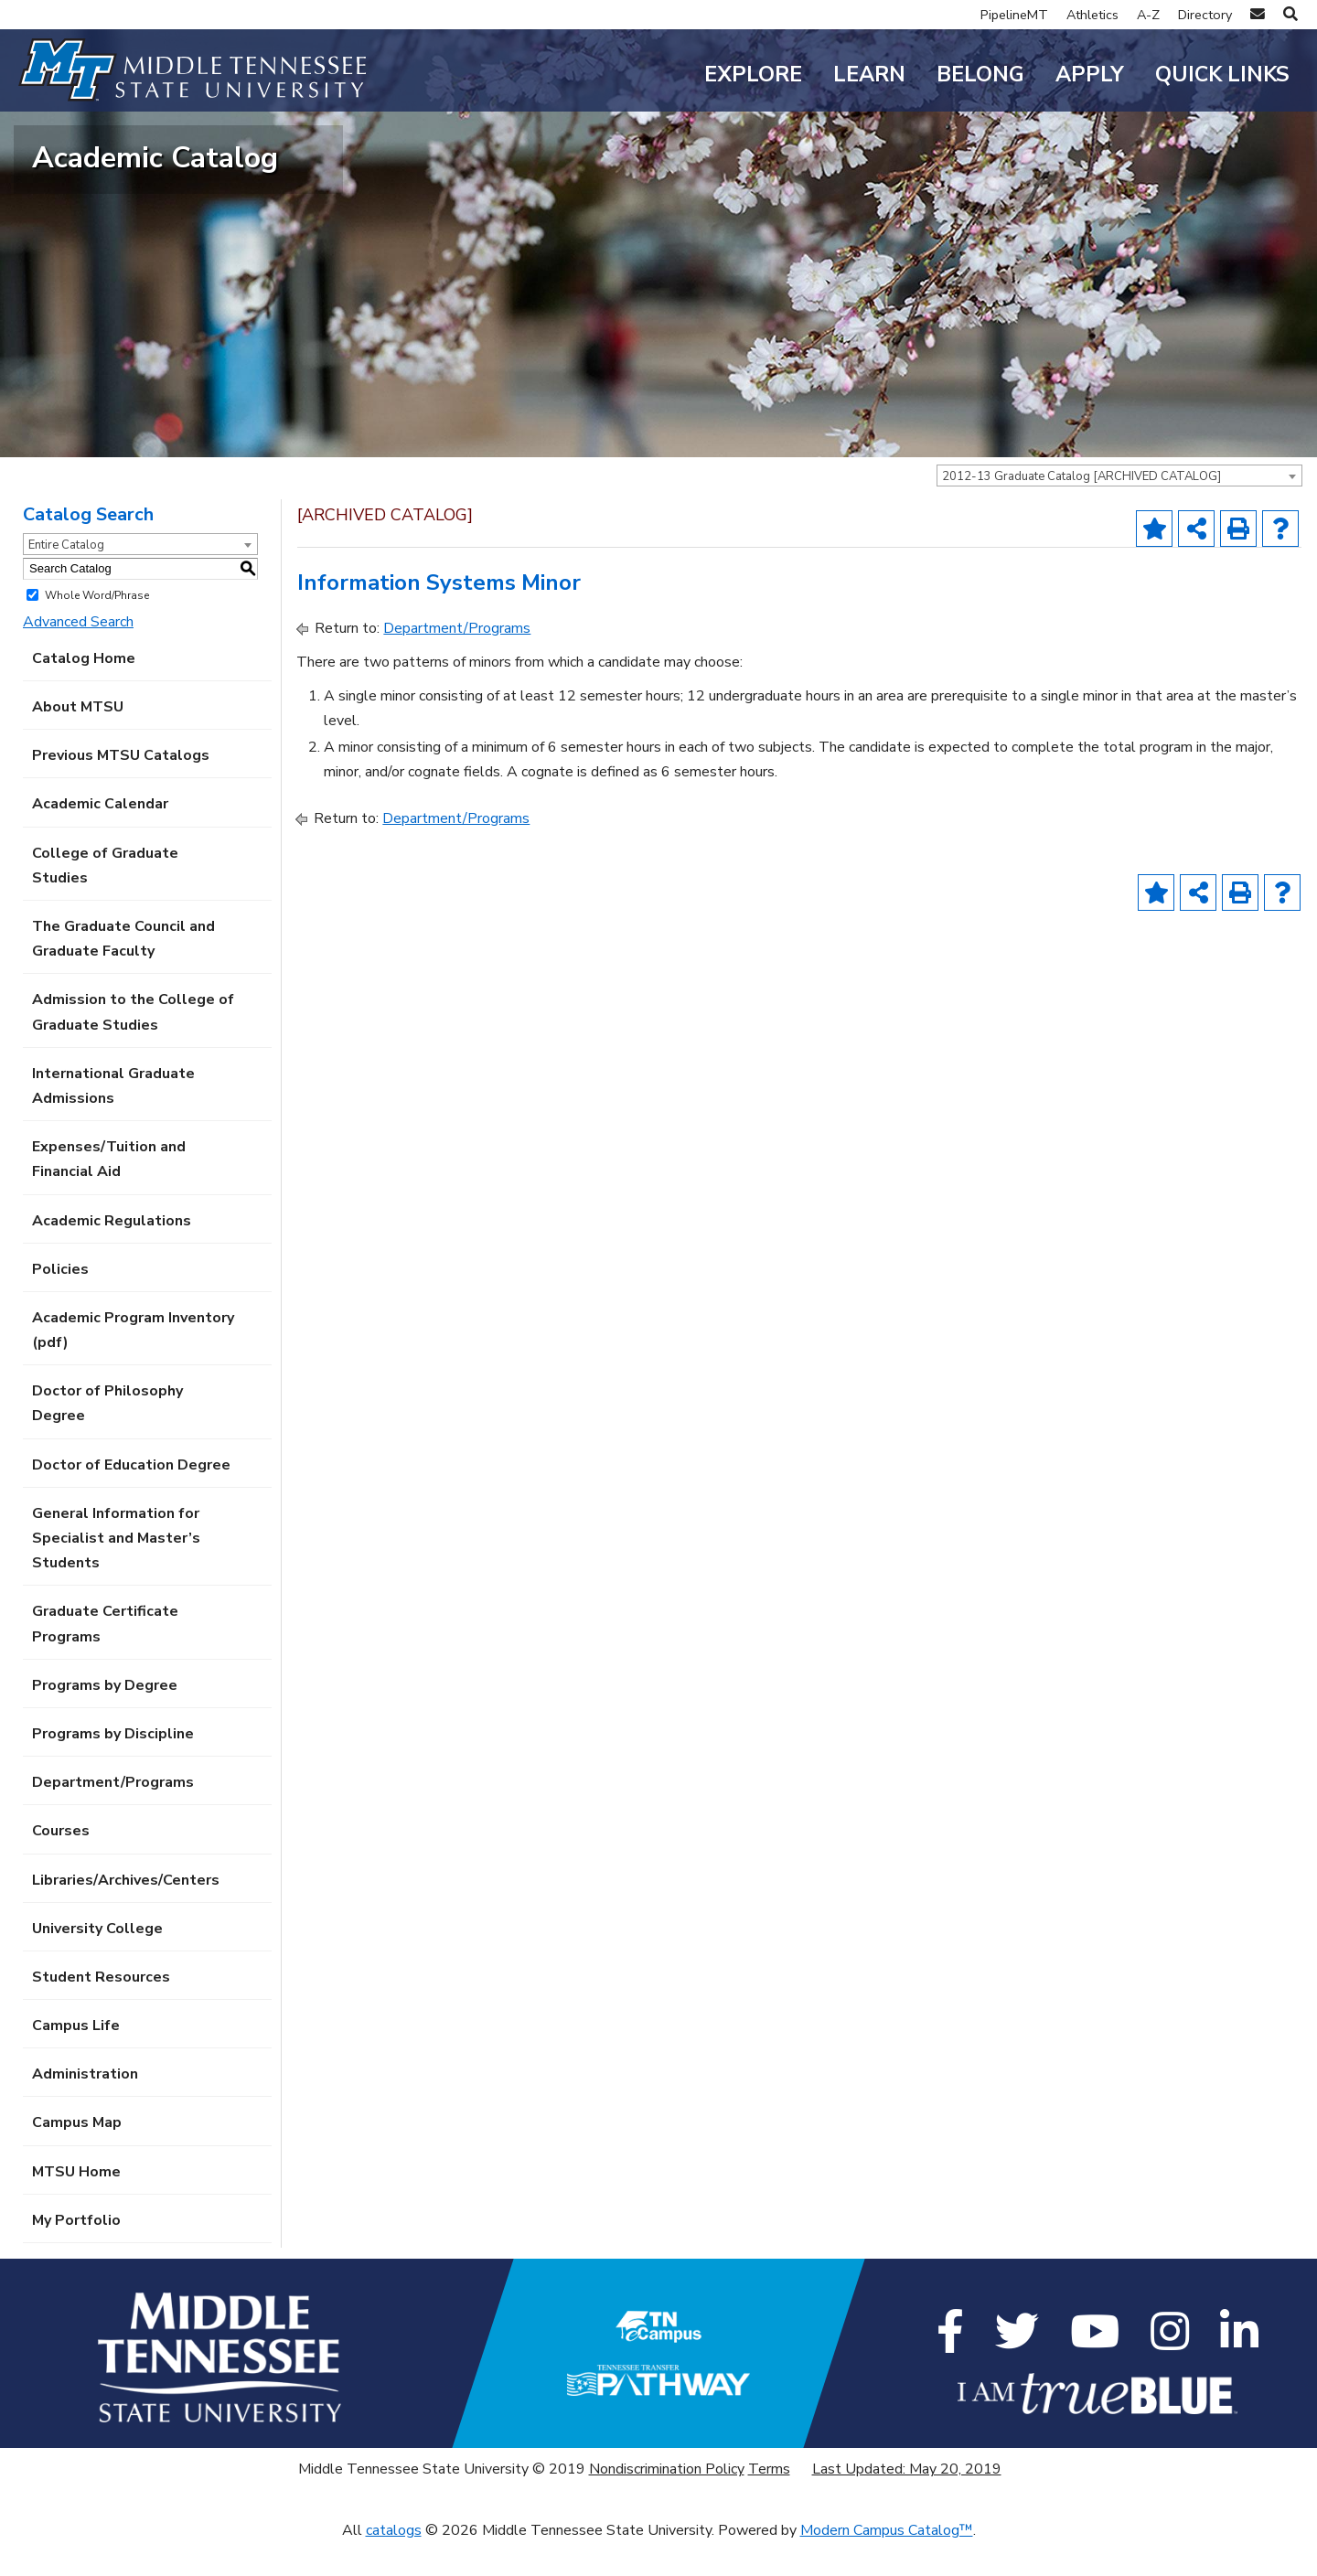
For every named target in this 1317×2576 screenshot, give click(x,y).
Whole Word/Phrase (97, 627)
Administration (85, 2107)
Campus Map (77, 2155)
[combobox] (1119, 508)
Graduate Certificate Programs (105, 1656)
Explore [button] (753, 74)
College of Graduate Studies (105, 897)
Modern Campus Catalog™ (886, 2563)
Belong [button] (980, 74)
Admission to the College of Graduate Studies (133, 1044)
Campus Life (76, 2058)
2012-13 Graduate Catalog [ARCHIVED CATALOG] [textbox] (1081, 509)
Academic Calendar (100, 837)
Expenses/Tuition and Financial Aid (109, 1192)
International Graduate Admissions (113, 1118)
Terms (769, 2502)
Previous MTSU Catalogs (120, 788)
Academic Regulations (111, 1253)
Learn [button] (869, 74)
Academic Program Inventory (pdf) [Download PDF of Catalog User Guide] (133, 1363)
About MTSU (77, 740)
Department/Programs (113, 1815)
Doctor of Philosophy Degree (107, 1436)
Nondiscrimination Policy (666, 2502)
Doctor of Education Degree (131, 1497)
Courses (61, 1864)
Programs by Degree (104, 1717)
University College (97, 1961)
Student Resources (101, 2010)
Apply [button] (1089, 74)
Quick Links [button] (1222, 74)
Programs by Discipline (113, 1767)
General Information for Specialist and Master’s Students (116, 1571)
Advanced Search (78, 654)
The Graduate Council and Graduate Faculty (123, 971)
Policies (60, 1301)
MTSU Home (76, 2204)
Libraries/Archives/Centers (126, 1912)
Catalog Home (83, 691)
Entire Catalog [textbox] (66, 577)
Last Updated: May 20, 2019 (906, 2502)
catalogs (394, 2563)
